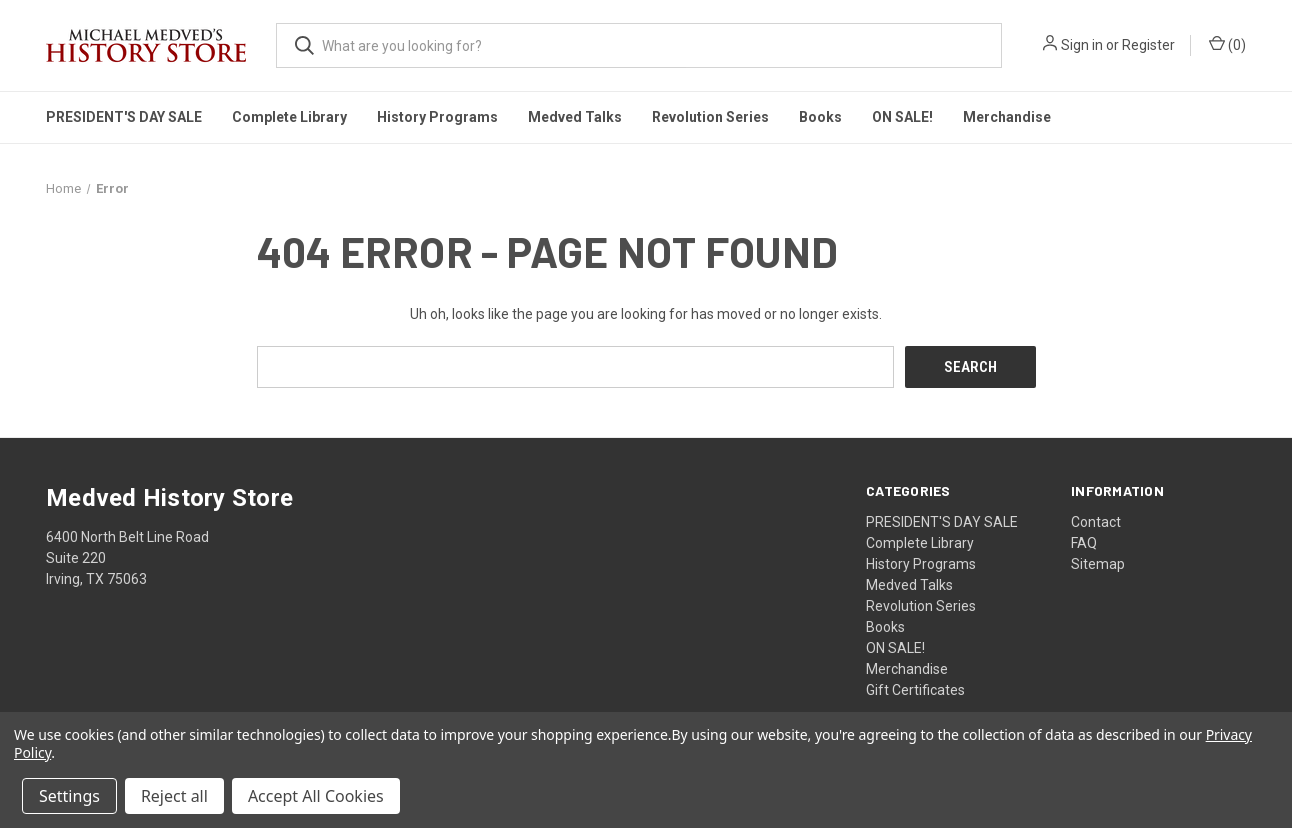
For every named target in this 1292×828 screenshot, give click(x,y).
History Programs (437, 117)
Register (1148, 45)
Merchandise (1007, 117)
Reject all (174, 796)
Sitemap (1098, 563)
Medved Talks (575, 117)
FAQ (1084, 542)
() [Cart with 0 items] (1227, 44)
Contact (1096, 521)
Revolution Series (710, 117)
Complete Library (289, 117)
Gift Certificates (915, 689)
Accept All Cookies (316, 796)
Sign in (1082, 45)
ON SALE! (902, 117)
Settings (69, 796)
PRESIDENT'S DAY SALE (124, 117)
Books (820, 117)
